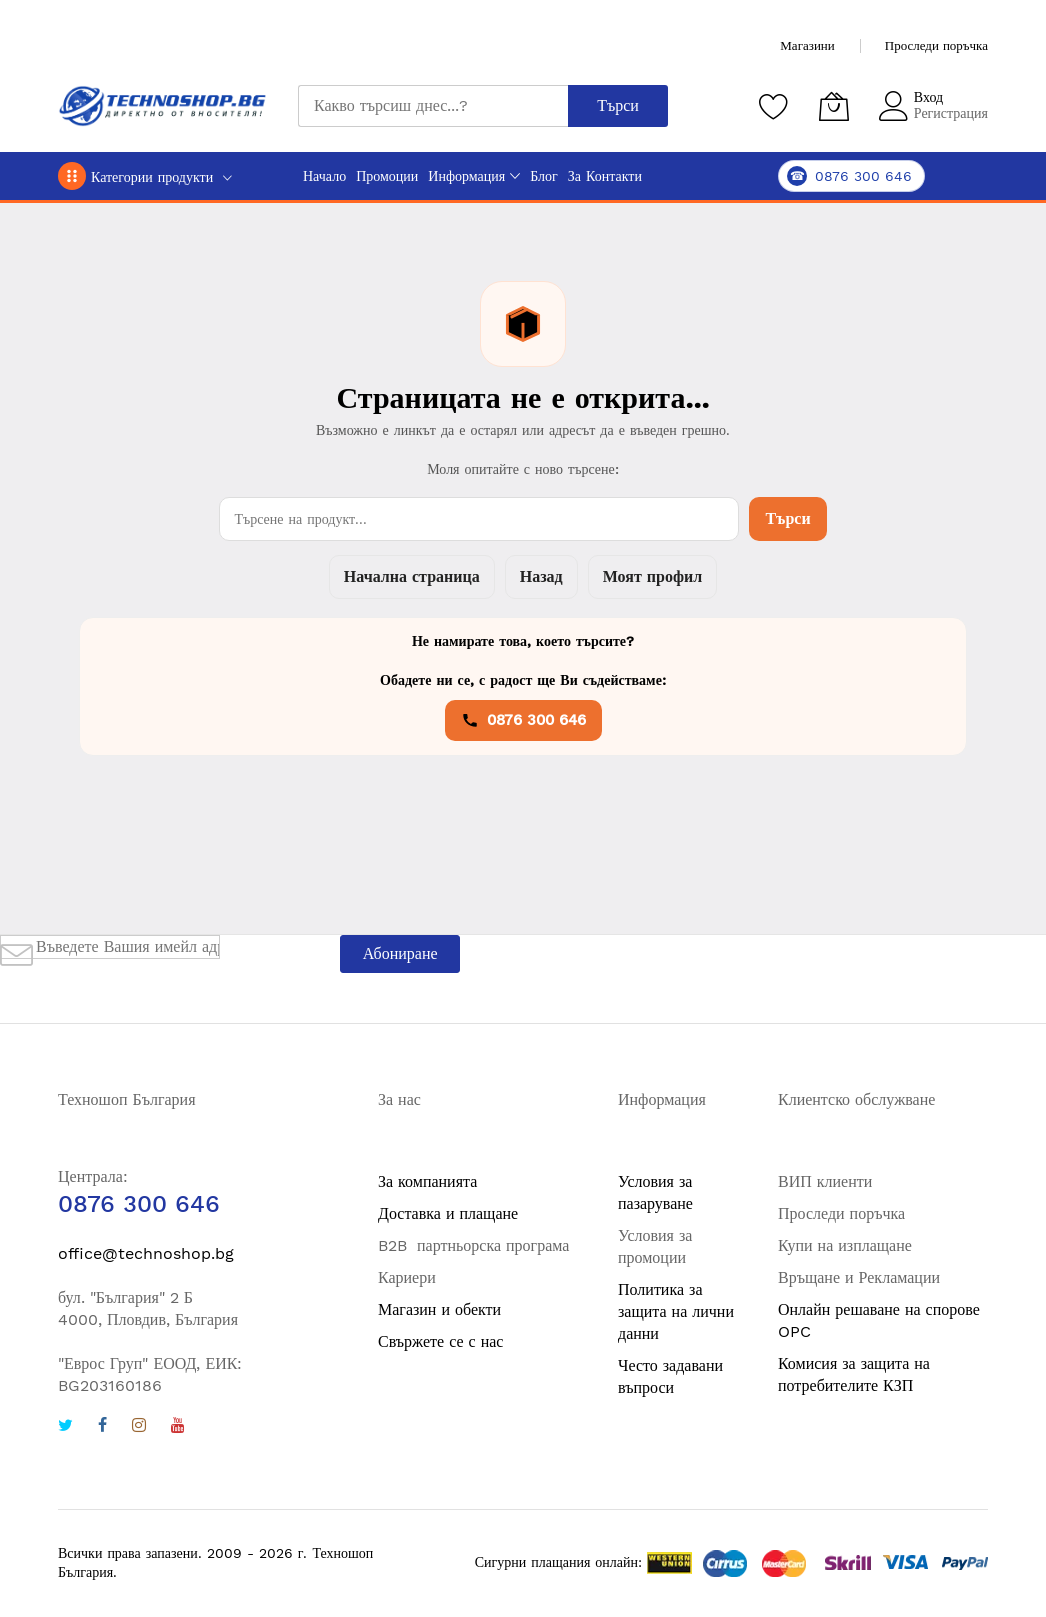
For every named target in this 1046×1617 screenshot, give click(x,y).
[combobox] (433, 106)
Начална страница (412, 576)
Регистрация (951, 113)
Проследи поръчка (936, 45)
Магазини (807, 45)
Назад (541, 576)
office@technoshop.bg (146, 1253)
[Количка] (834, 106)
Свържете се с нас (440, 1341)
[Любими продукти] (774, 106)
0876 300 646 (523, 720)
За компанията (427, 1181)
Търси (787, 518)
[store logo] (163, 106)
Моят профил (652, 576)
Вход (928, 97)
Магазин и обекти (439, 1309)
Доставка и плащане (448, 1213)
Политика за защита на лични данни (676, 1311)
